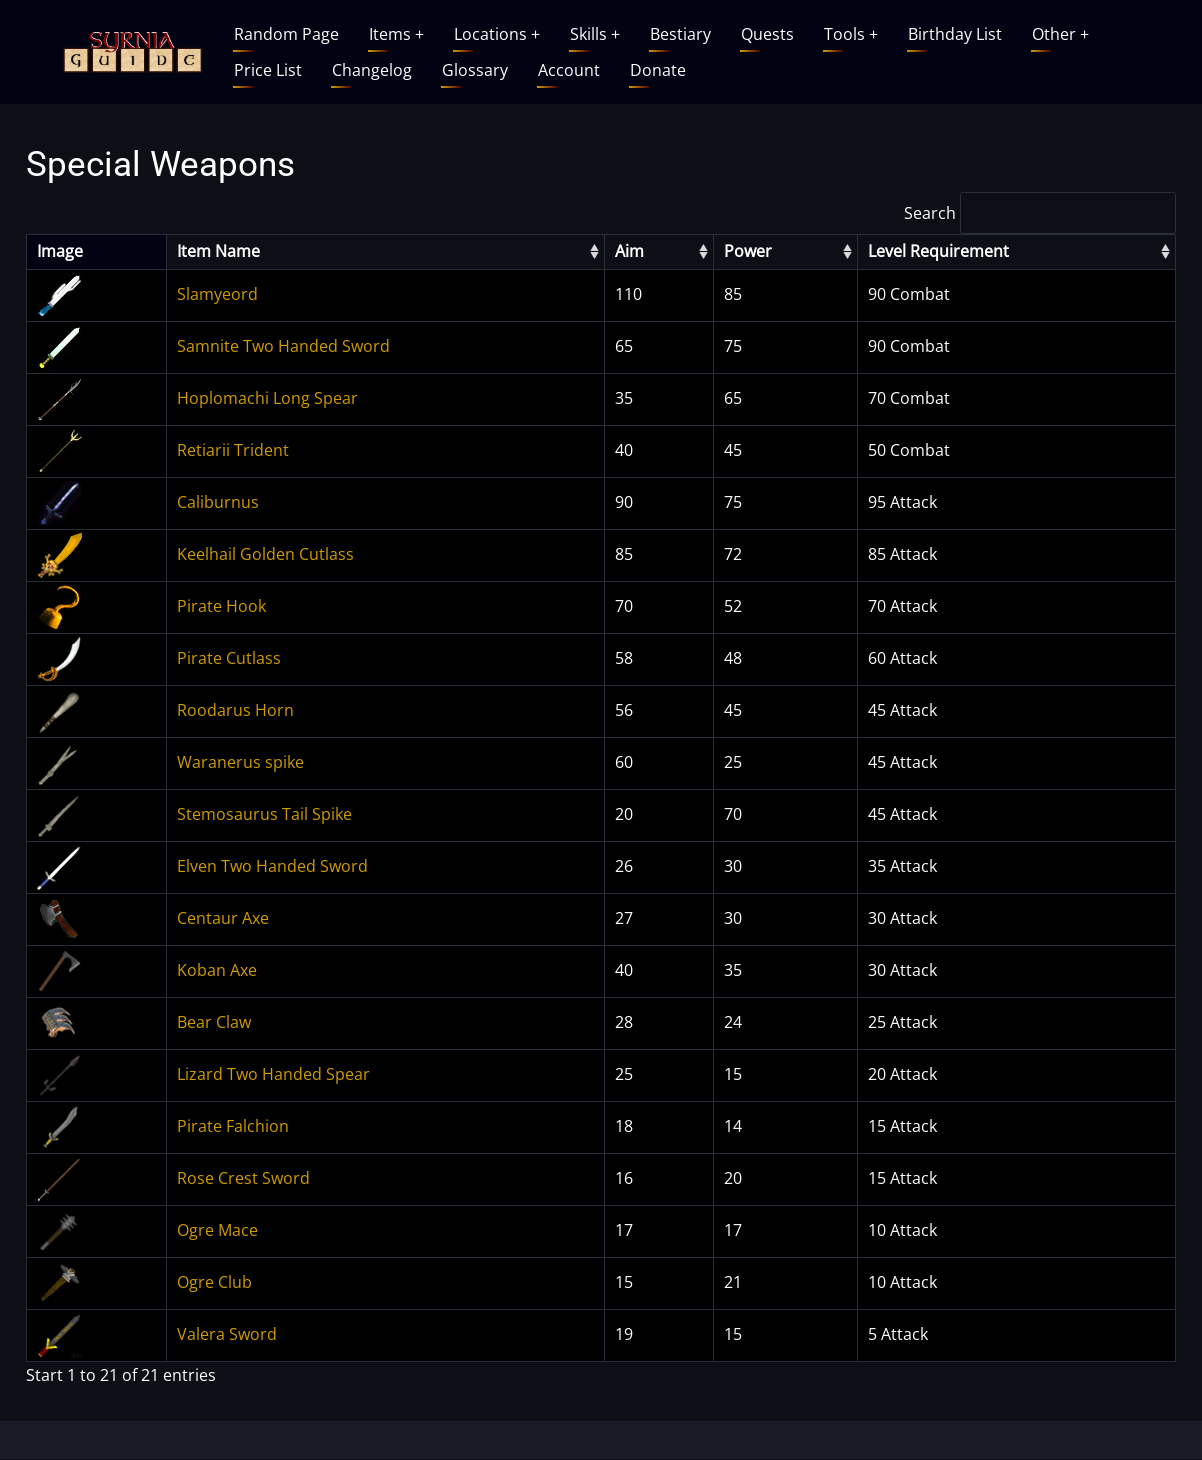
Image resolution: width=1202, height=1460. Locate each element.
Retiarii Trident (233, 450)
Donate (658, 70)
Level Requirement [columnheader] (938, 251)
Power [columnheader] (748, 251)
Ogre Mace (217, 1230)
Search (1040, 213)
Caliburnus (218, 502)
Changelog (372, 70)
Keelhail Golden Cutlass (265, 554)
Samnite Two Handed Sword (283, 346)
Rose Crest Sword (243, 1178)
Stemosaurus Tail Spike (264, 814)
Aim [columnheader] (629, 251)
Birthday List (955, 34)
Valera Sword (227, 1334)
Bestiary (680, 34)
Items (396, 34)
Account (569, 70)
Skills (595, 34)
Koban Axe (217, 970)
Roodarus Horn (235, 710)
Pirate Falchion (233, 1126)
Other (1060, 34)
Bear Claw (214, 1022)
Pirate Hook (221, 606)
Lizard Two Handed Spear (273, 1074)
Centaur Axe (223, 918)
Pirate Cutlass (229, 658)
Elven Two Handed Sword (272, 866)
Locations (497, 34)
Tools (851, 34)
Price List (268, 70)
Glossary (475, 70)
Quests (767, 34)
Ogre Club (214, 1282)
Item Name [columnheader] (218, 251)
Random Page (286, 34)
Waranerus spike (240, 762)
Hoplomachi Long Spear (267, 398)
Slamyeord (217, 294)
